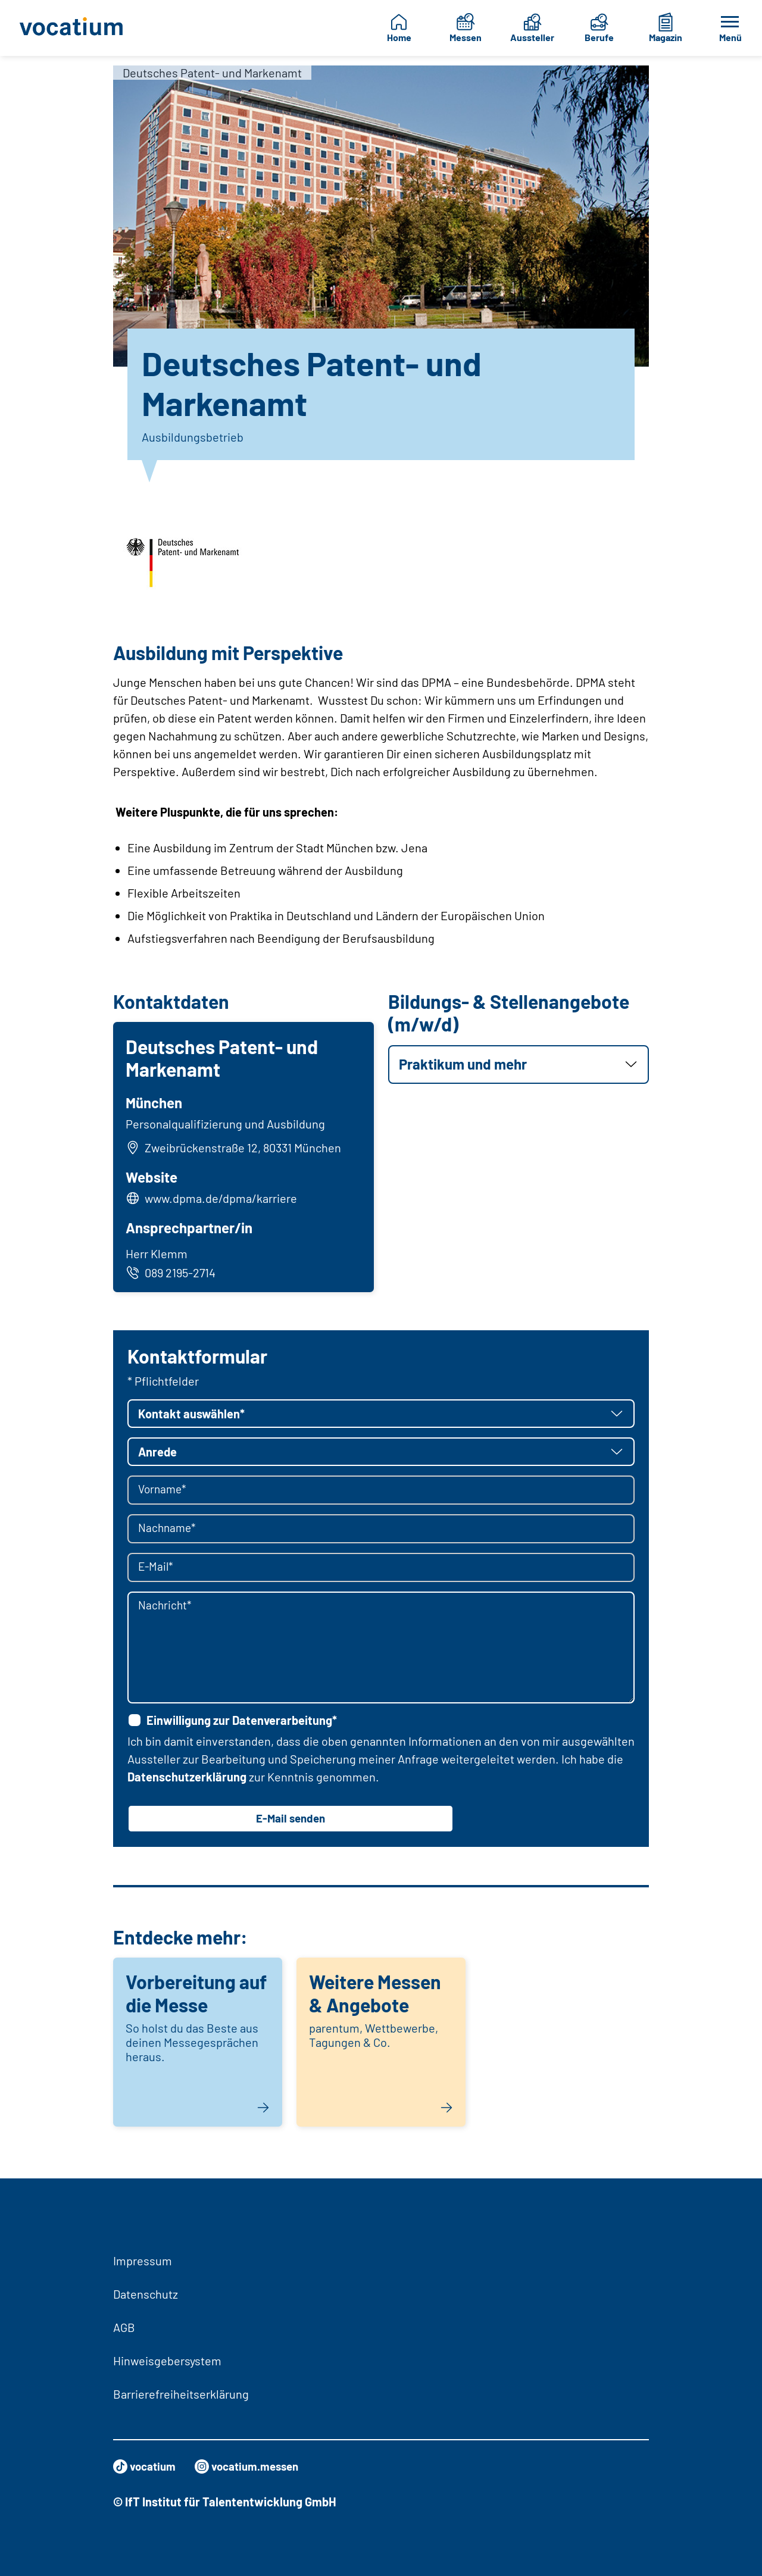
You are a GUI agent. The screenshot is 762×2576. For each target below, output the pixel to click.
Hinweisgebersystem (167, 2360)
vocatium (146, 2466)
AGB (124, 2327)
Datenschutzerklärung (186, 1780)
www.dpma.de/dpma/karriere (222, 1200)
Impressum (142, 2260)
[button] (518, 1064)
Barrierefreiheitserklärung (181, 2394)
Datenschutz (145, 2294)
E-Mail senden (290, 1822)
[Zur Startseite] (72, 28)
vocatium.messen (253, 2466)
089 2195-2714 (172, 1274)
